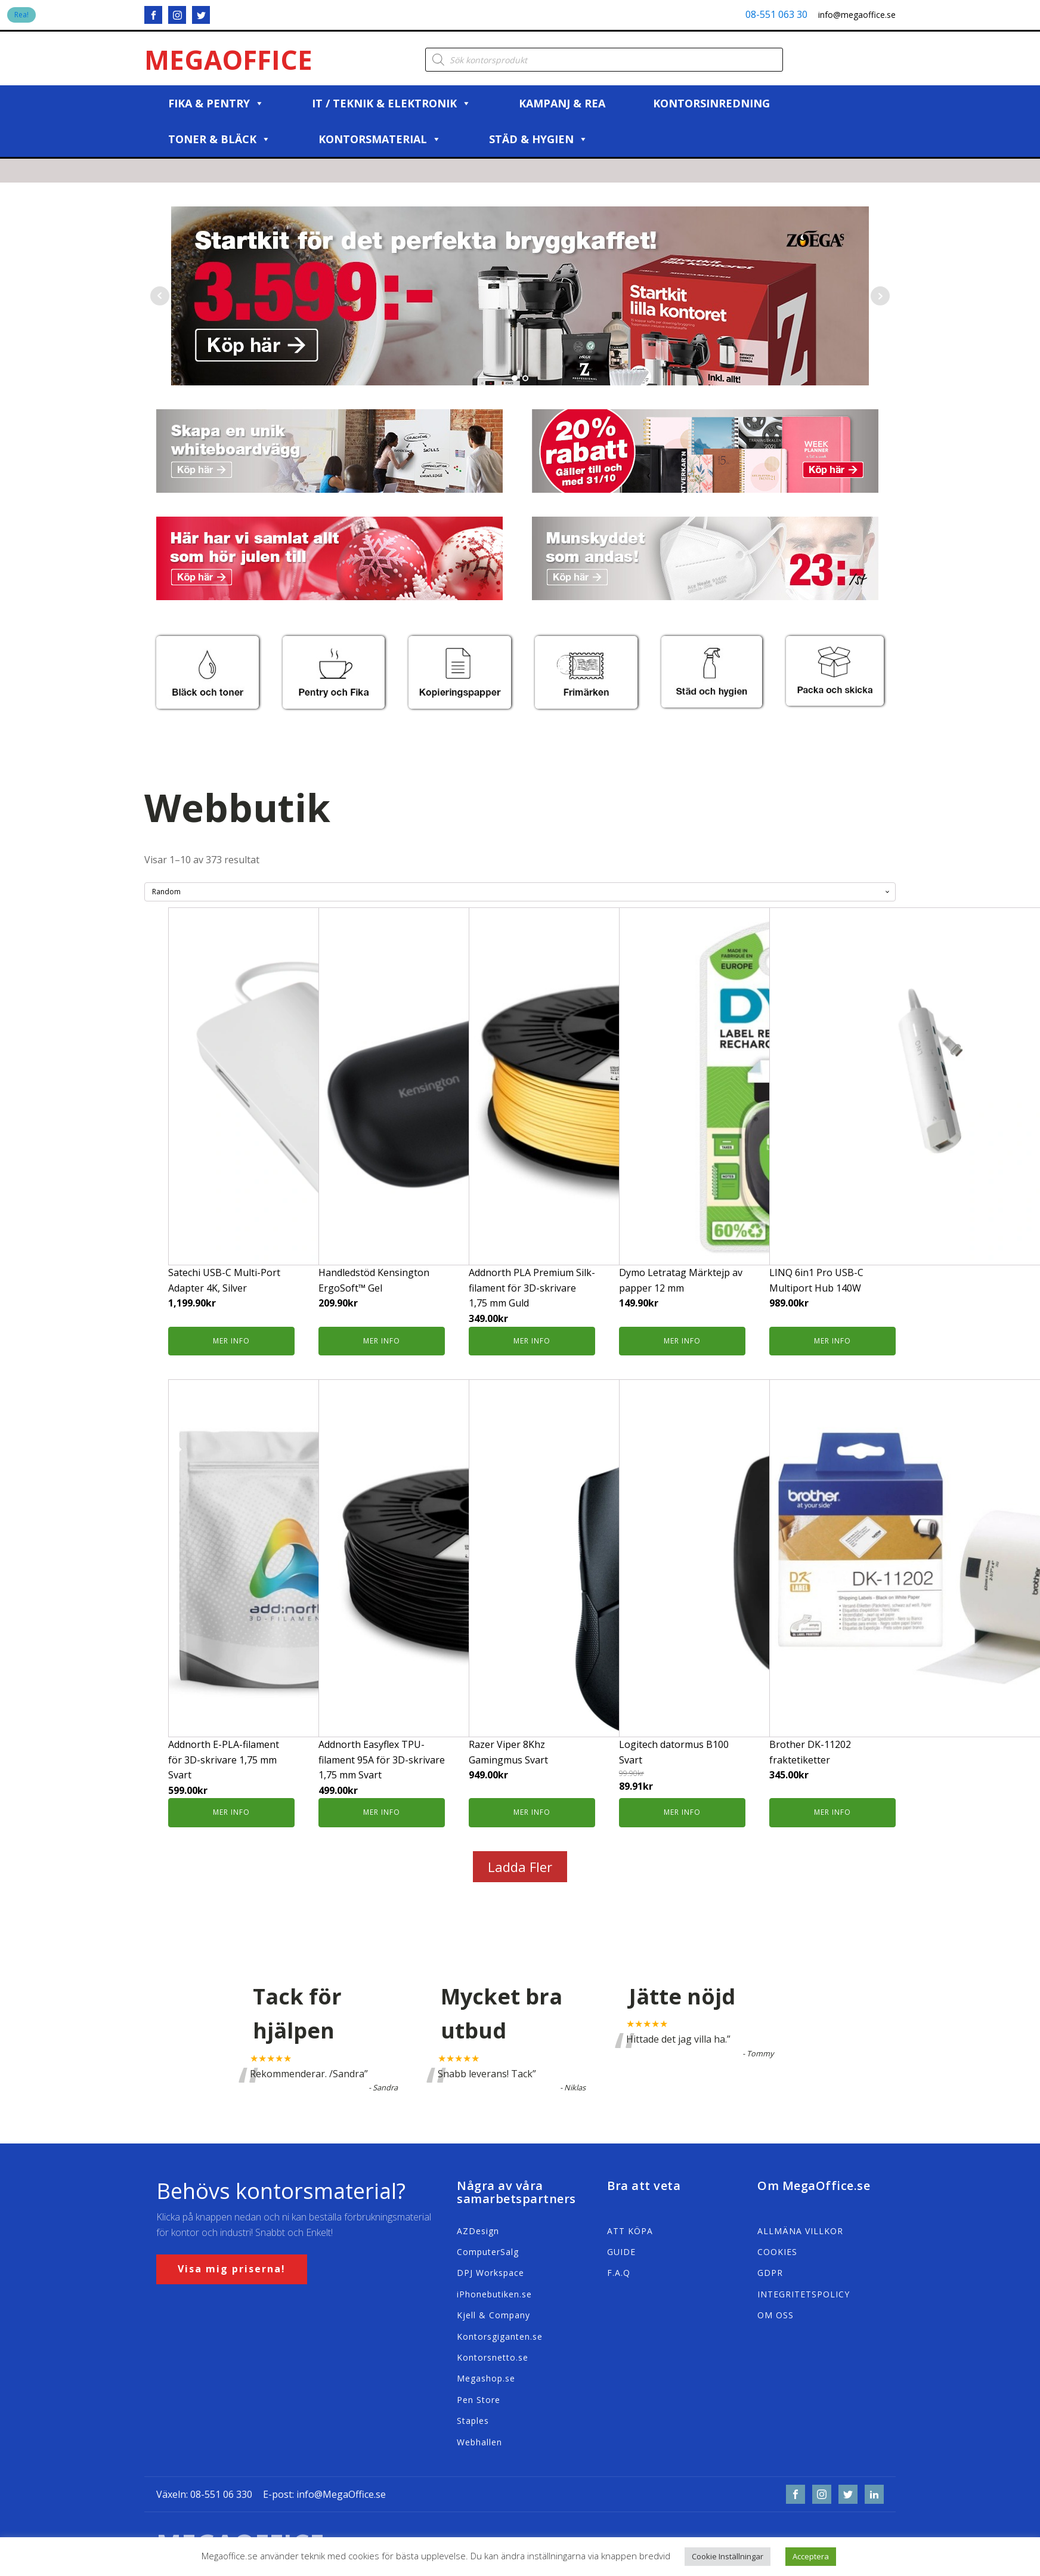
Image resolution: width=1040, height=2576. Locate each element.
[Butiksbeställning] (520, 891)
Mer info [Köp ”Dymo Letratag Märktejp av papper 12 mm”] (682, 1341)
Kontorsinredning (711, 103)
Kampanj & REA (562, 103)
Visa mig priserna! (232, 2268)
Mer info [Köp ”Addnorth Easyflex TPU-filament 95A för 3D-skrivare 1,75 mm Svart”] (381, 1812)
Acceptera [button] (811, 2556)
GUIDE (621, 2251)
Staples (473, 2420)
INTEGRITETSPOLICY (803, 2294)
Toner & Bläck (219, 139)
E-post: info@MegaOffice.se (324, 2494)
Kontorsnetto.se (492, 2357)
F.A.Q (618, 2272)
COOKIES (777, 2251)
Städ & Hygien (538, 139)
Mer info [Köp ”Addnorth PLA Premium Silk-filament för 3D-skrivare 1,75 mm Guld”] (531, 1341)
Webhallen (479, 2442)
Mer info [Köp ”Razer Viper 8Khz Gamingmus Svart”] (531, 1812)
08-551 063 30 (776, 14)
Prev (159, 295)
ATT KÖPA (630, 2230)
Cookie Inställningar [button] (727, 2556)
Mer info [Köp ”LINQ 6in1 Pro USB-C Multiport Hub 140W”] (832, 1341)
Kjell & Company (493, 2315)
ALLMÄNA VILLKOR (800, 2230)
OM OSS (775, 2315)
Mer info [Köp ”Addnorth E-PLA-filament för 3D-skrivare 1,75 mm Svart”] (231, 1812)
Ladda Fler (520, 1867)
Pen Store (478, 2399)
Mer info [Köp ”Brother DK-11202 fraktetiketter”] (832, 1812)
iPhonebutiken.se (494, 2294)
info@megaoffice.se (857, 14)
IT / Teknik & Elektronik (391, 103)
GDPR (770, 2272)
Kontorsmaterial (379, 139)
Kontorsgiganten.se (500, 2336)
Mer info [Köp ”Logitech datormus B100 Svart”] (682, 1812)
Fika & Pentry (216, 103)
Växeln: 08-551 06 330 (204, 2494)
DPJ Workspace (490, 2272)
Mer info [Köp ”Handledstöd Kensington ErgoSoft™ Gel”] (381, 1341)
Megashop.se (486, 2378)
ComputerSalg (488, 2251)
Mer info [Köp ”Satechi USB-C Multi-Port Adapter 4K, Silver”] (231, 1341)
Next (880, 295)
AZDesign (478, 2230)
